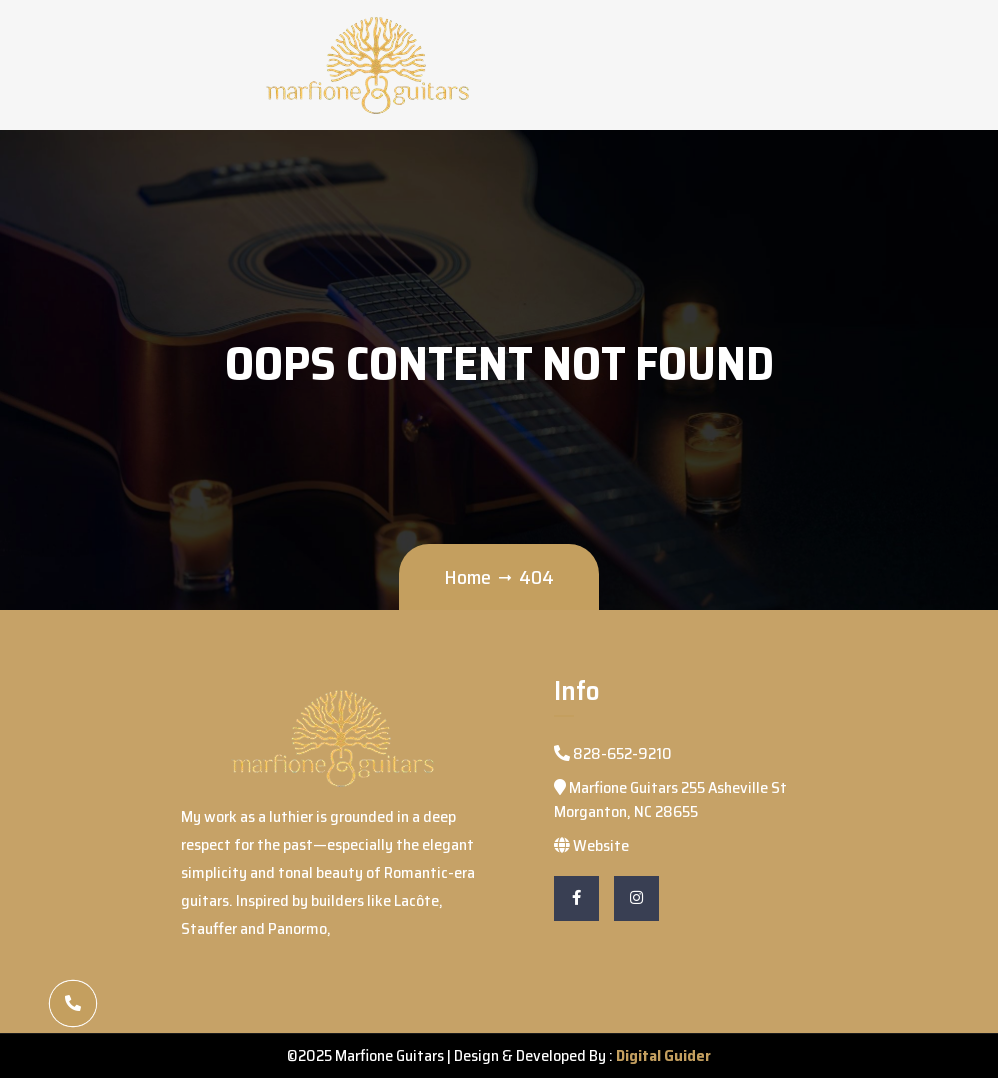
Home (467, 577)
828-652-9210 (613, 753)
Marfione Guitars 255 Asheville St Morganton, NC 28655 (670, 799)
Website (591, 845)
